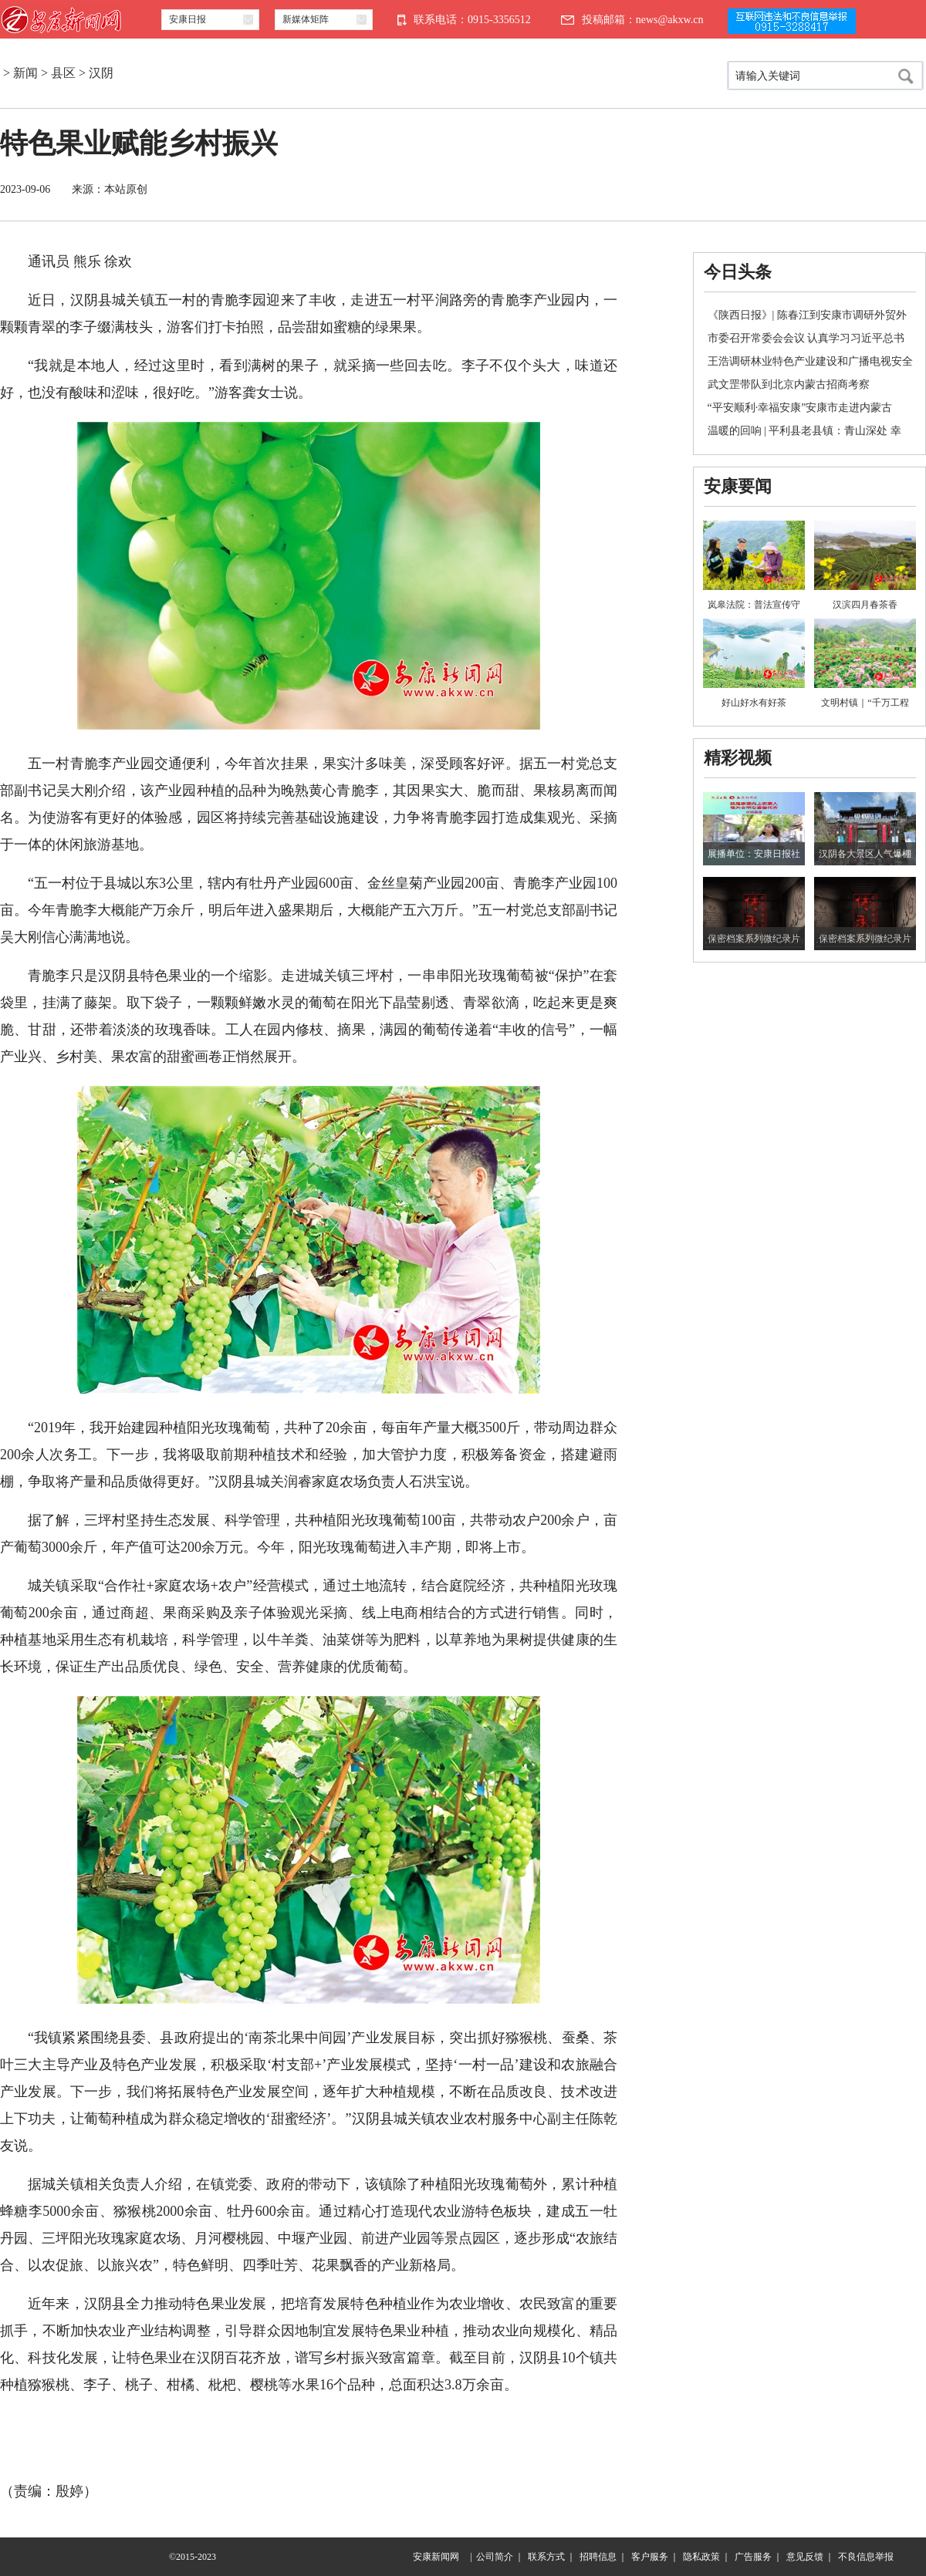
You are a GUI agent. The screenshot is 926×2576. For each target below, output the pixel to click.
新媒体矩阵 (305, 19)
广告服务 (753, 2556)
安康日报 (187, 19)
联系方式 (546, 2556)
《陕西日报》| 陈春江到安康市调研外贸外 (807, 315)
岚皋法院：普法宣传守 (754, 604)
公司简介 (494, 2556)
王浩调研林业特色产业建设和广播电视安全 (810, 361)
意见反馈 (804, 2556)
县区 (63, 72)
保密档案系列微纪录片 (754, 938)
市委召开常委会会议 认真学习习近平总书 (806, 338)
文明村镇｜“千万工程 (864, 702)
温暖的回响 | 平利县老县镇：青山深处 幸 (804, 431)
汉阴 (101, 72)
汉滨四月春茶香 (865, 604)
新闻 (25, 72)
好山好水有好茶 (754, 702)
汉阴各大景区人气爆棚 (865, 853)
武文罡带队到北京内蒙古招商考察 (789, 384)
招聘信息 (598, 2556)
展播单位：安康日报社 (754, 853)
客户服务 (649, 2556)
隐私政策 (701, 2556)
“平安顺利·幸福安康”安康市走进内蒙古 (800, 407)
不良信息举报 (866, 2556)
